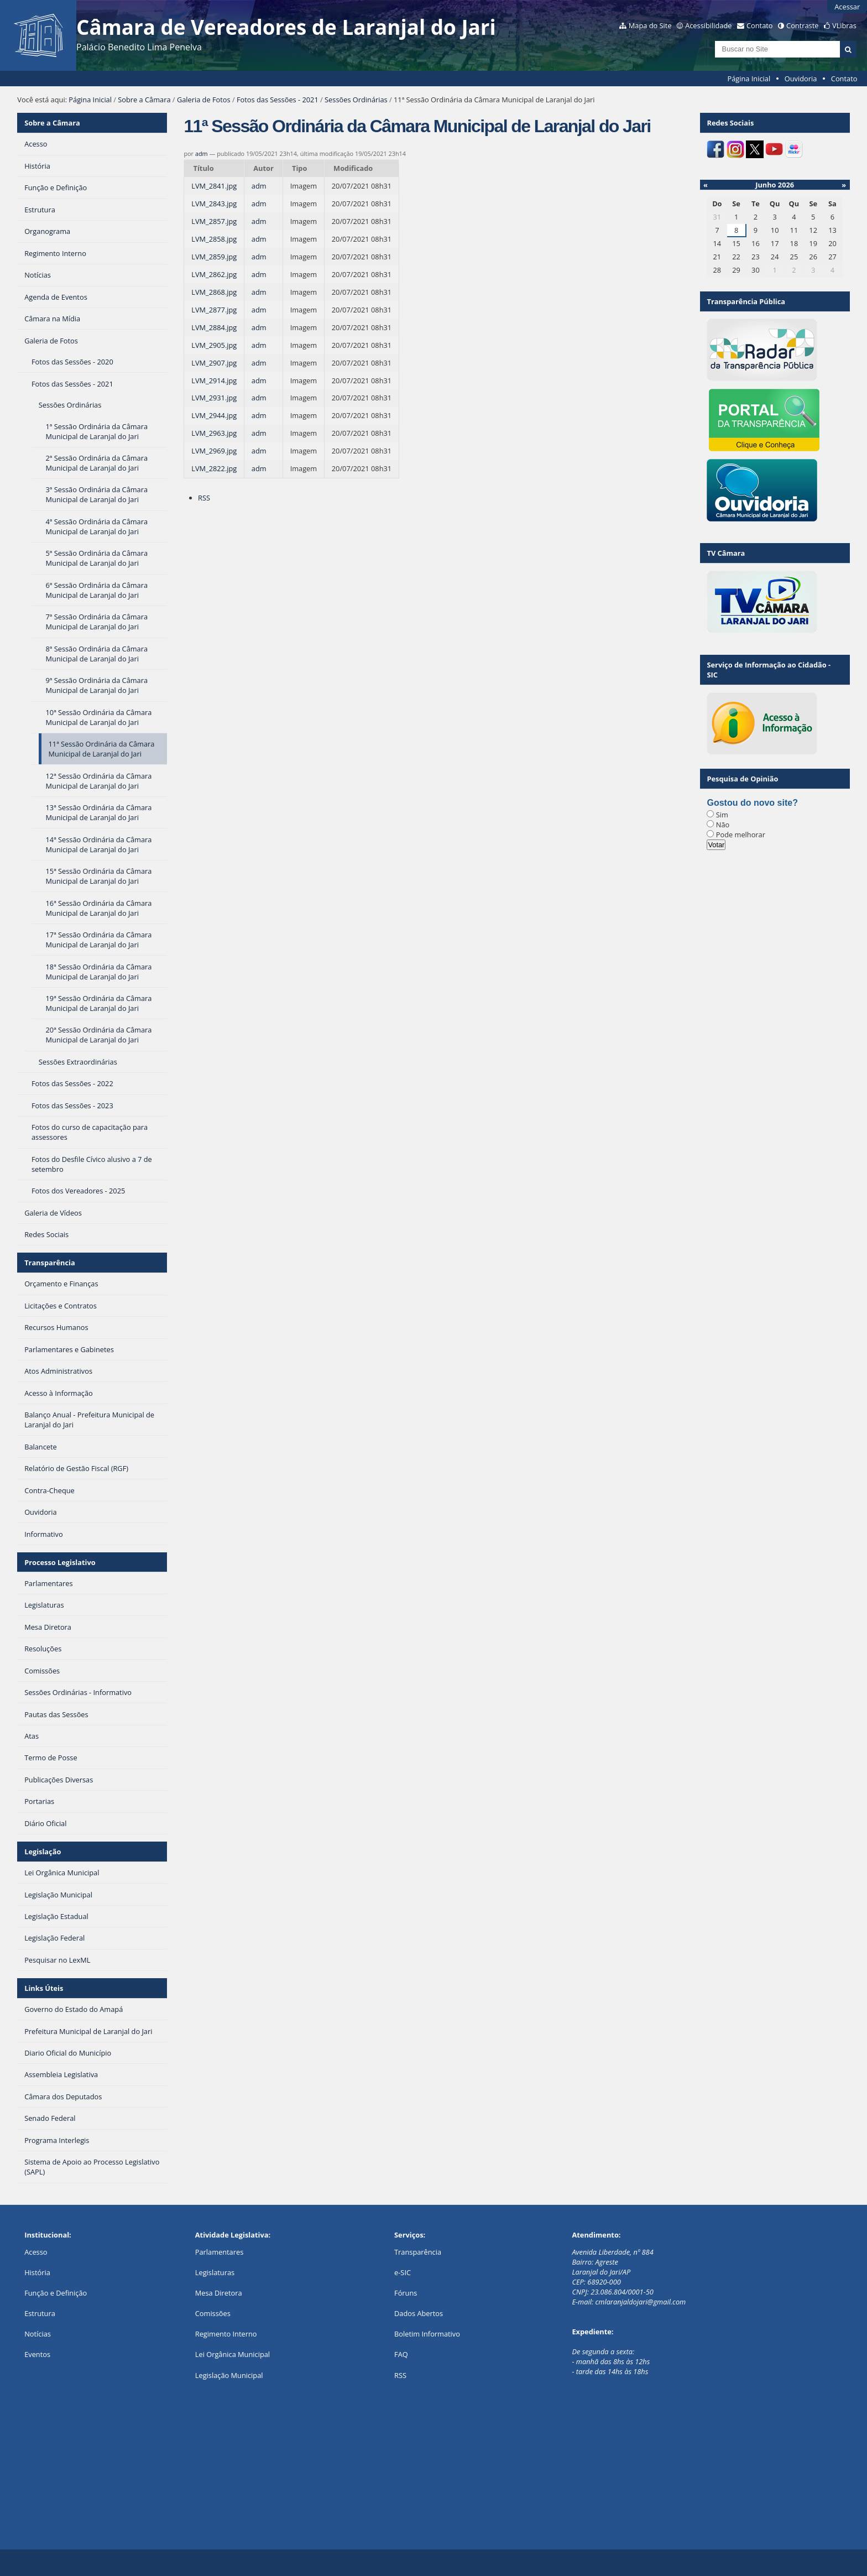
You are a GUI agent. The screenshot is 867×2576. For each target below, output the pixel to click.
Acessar (847, 7)
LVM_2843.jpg (214, 203)
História (37, 2272)
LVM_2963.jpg (214, 433)
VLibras (844, 25)
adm (201, 153)
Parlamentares (219, 2252)
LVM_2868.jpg (214, 292)
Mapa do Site (650, 25)
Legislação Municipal (229, 2375)
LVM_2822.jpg (214, 468)
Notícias (37, 2334)
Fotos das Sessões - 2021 (277, 100)
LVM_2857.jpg (214, 221)
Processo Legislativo (59, 1562)
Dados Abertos (418, 2313)
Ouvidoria (801, 79)
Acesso (35, 2252)
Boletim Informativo (427, 2334)
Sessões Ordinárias (356, 100)
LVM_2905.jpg (214, 345)
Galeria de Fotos (204, 100)
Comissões (213, 2313)
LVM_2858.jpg (214, 239)
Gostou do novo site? (752, 802)
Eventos (37, 2354)
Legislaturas (214, 2272)
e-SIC (402, 2272)
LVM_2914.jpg (214, 380)
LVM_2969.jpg (214, 451)
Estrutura (39, 2313)
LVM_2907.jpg (214, 363)
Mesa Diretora (218, 2293)
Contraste (802, 25)
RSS (204, 498)
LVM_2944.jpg (214, 415)
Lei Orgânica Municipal (232, 2354)
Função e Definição (55, 2293)
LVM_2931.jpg (214, 398)
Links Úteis (43, 1988)
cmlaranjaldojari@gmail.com (640, 2302)
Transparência (49, 1263)
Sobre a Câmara (144, 100)
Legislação (42, 1852)
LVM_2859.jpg (214, 257)
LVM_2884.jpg (214, 327)
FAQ (401, 2354)
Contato (759, 25)
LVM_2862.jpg (214, 274)
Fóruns (405, 2293)
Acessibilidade (708, 25)
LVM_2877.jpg (214, 310)
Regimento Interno (226, 2334)
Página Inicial (749, 79)
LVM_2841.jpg (214, 186)
